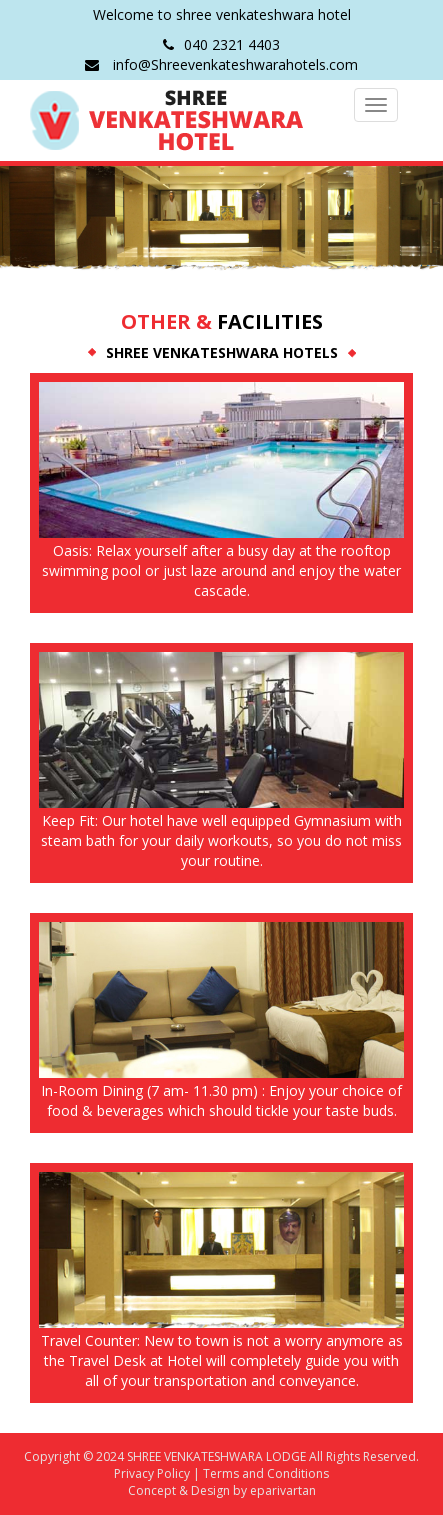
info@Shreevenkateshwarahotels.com (221, 64)
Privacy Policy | (157, 1473)
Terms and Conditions (264, 1473)
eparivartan (283, 1490)
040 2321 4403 (221, 44)
